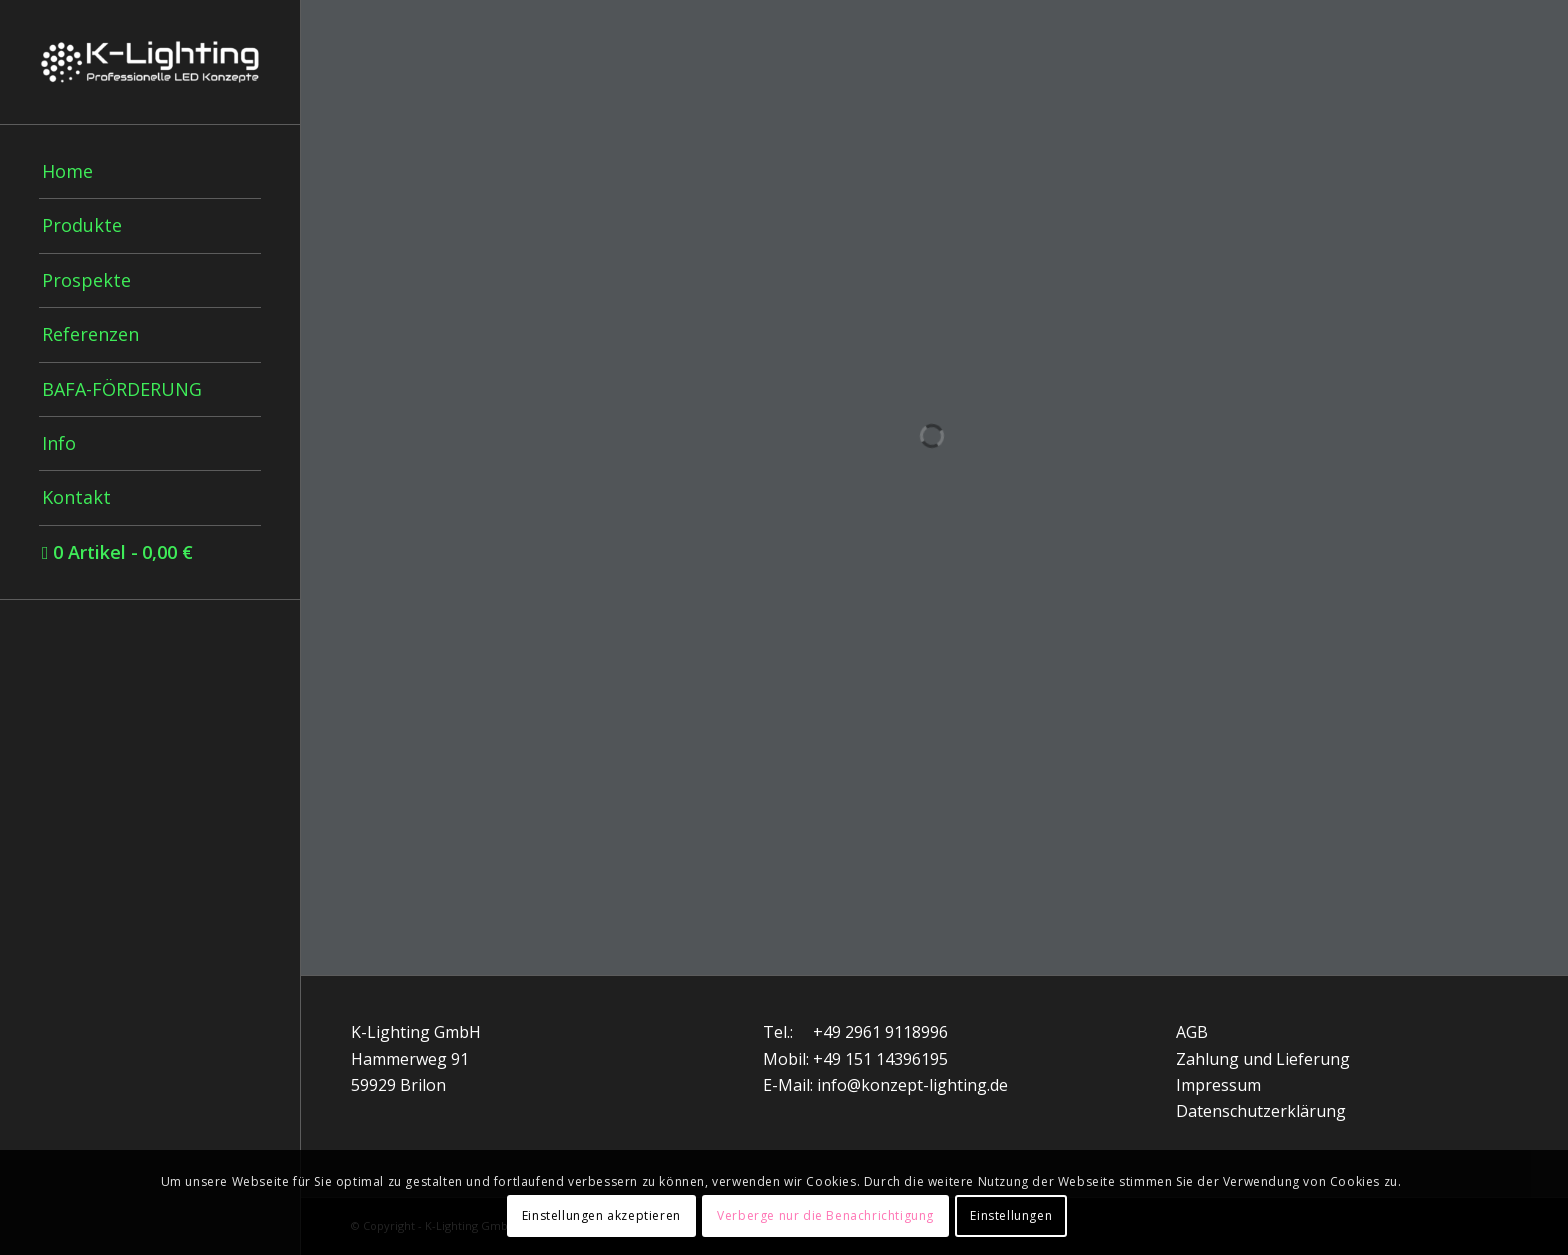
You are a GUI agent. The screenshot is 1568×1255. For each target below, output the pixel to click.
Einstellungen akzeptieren (601, 1215)
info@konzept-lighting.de (912, 1085)
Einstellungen (1011, 1215)
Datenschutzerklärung (1261, 1111)
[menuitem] (150, 172)
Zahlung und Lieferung (1263, 1059)
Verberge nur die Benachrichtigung (825, 1215)
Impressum (1218, 1085)
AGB (1192, 1032)
